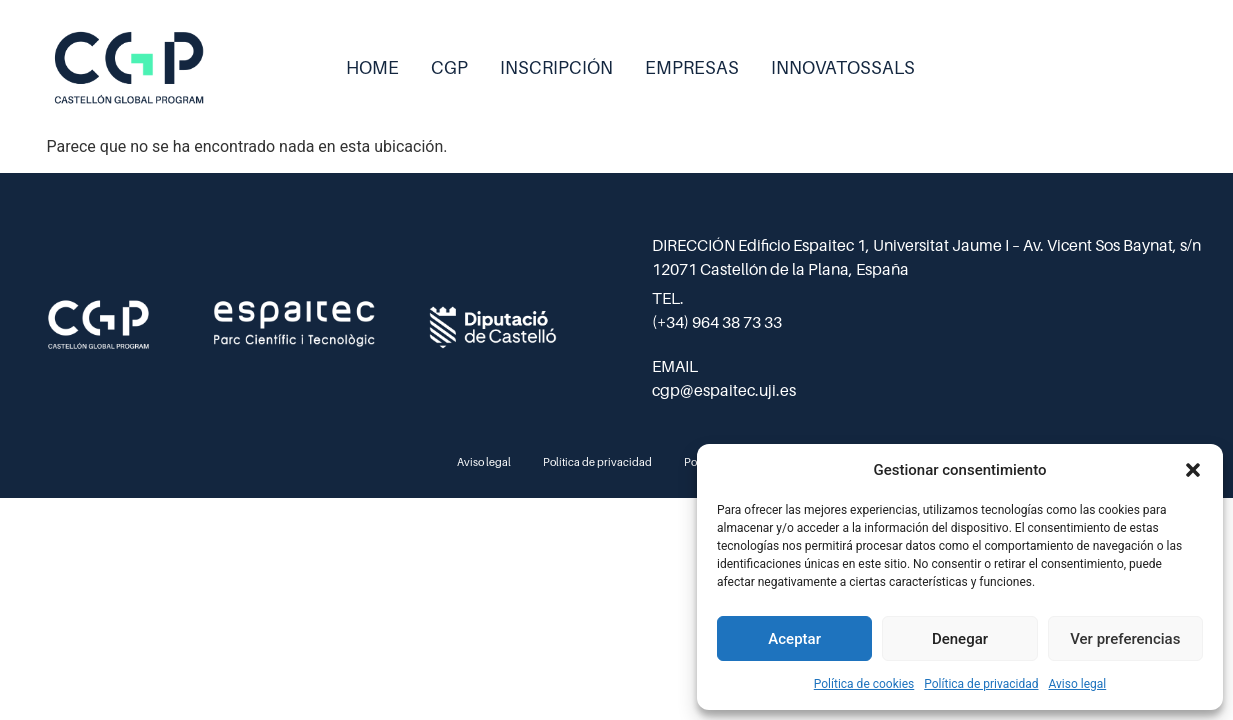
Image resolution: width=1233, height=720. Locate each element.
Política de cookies (864, 684)
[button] (1193, 470)
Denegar (960, 639)
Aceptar (794, 639)
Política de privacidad (981, 684)
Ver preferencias (1125, 639)
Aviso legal (1077, 684)
